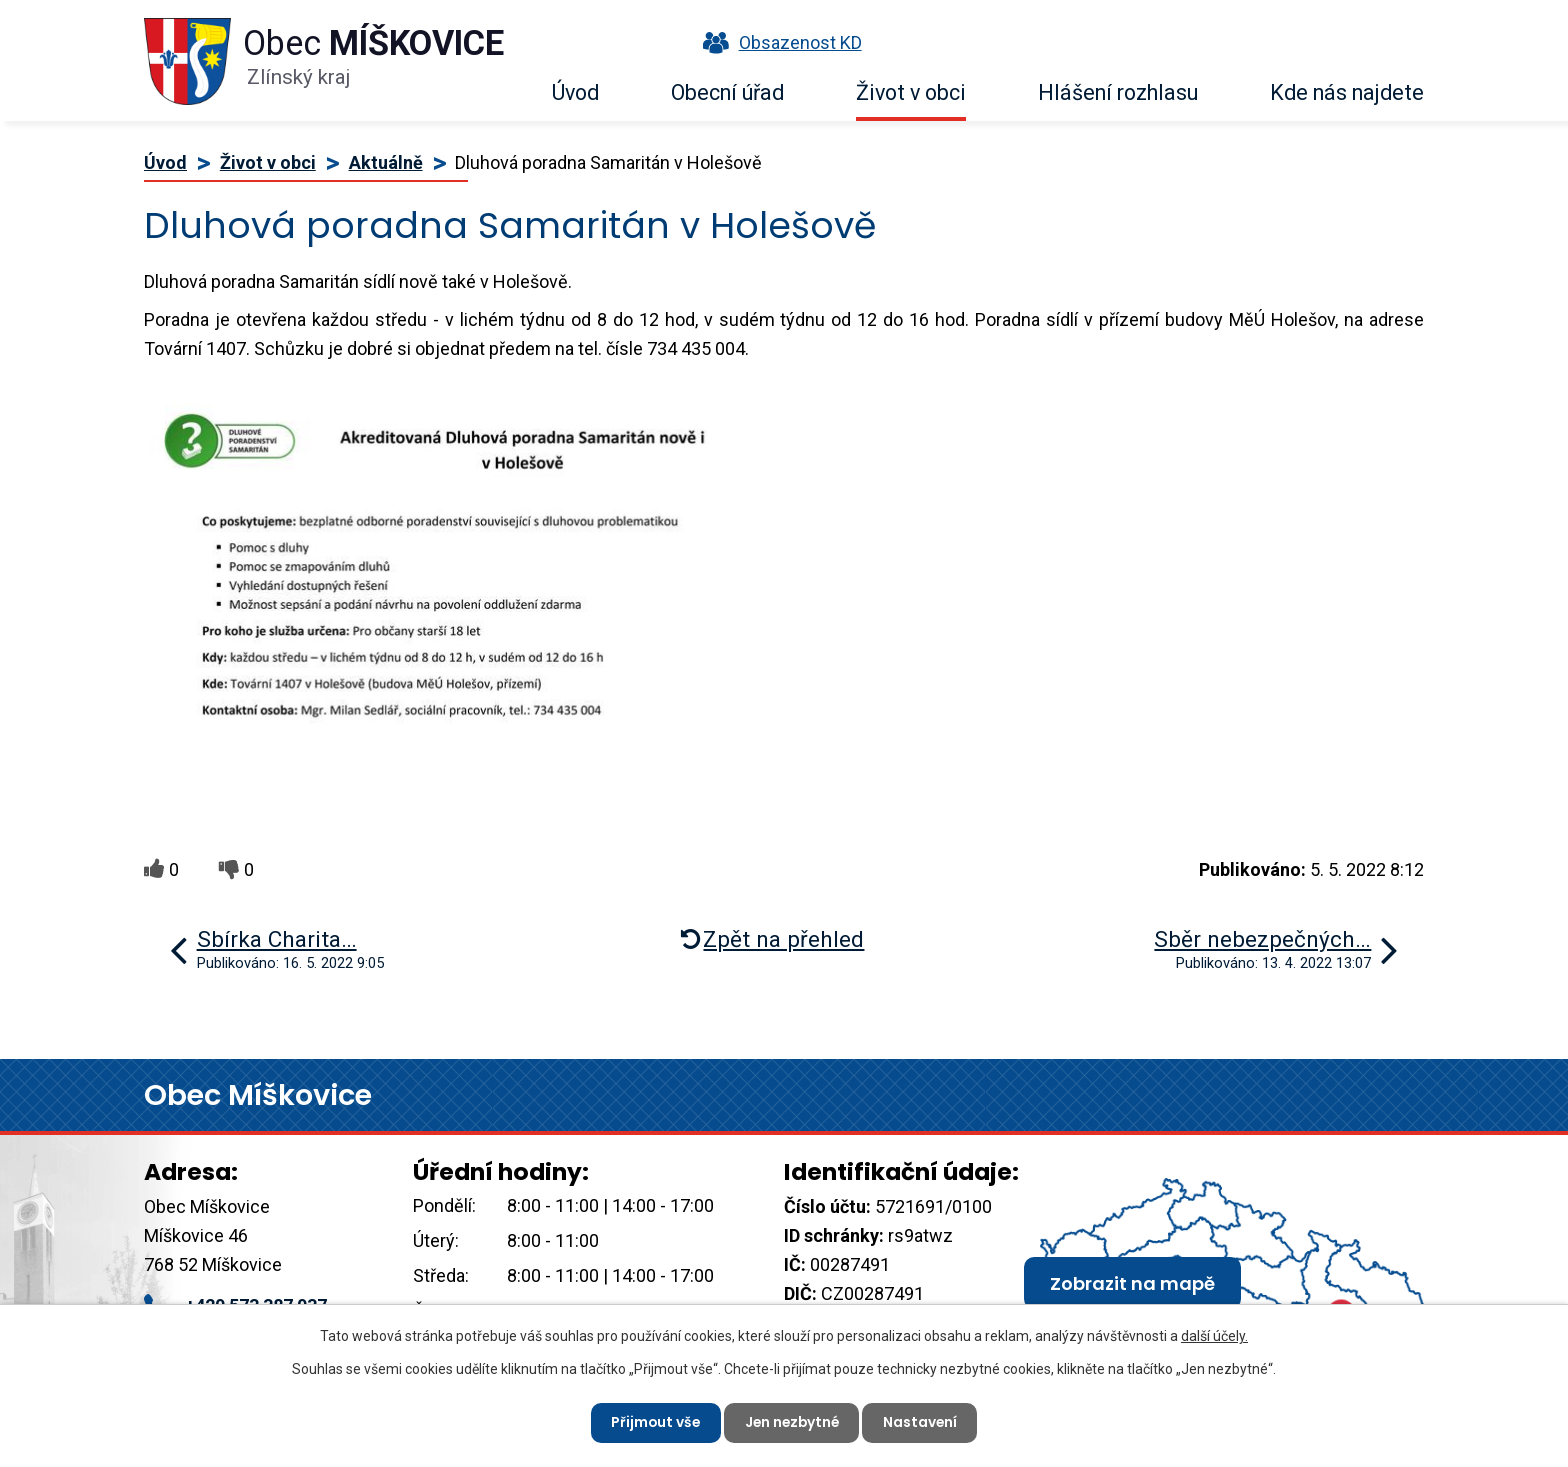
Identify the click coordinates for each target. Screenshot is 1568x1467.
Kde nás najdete (1347, 92)
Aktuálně (386, 162)
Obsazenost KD (778, 42)
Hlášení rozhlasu (1118, 92)
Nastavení (923, 1422)
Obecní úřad (727, 92)
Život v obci (911, 92)
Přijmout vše (652, 1422)
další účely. (1214, 1335)
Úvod (575, 92)
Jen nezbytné (792, 1422)
